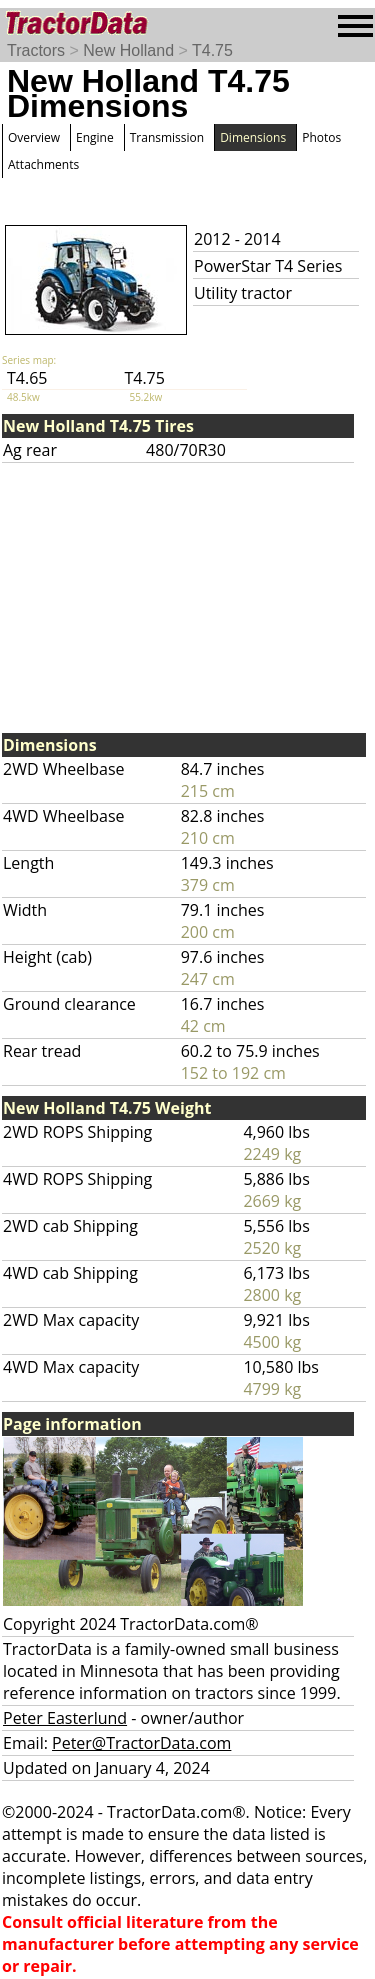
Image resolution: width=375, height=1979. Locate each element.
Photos (321, 137)
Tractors (36, 50)
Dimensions (253, 137)
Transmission (167, 137)
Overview (34, 137)
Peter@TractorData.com (141, 1743)
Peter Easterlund (65, 1718)
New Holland (128, 50)
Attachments (43, 164)
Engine (95, 137)
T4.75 (212, 50)
